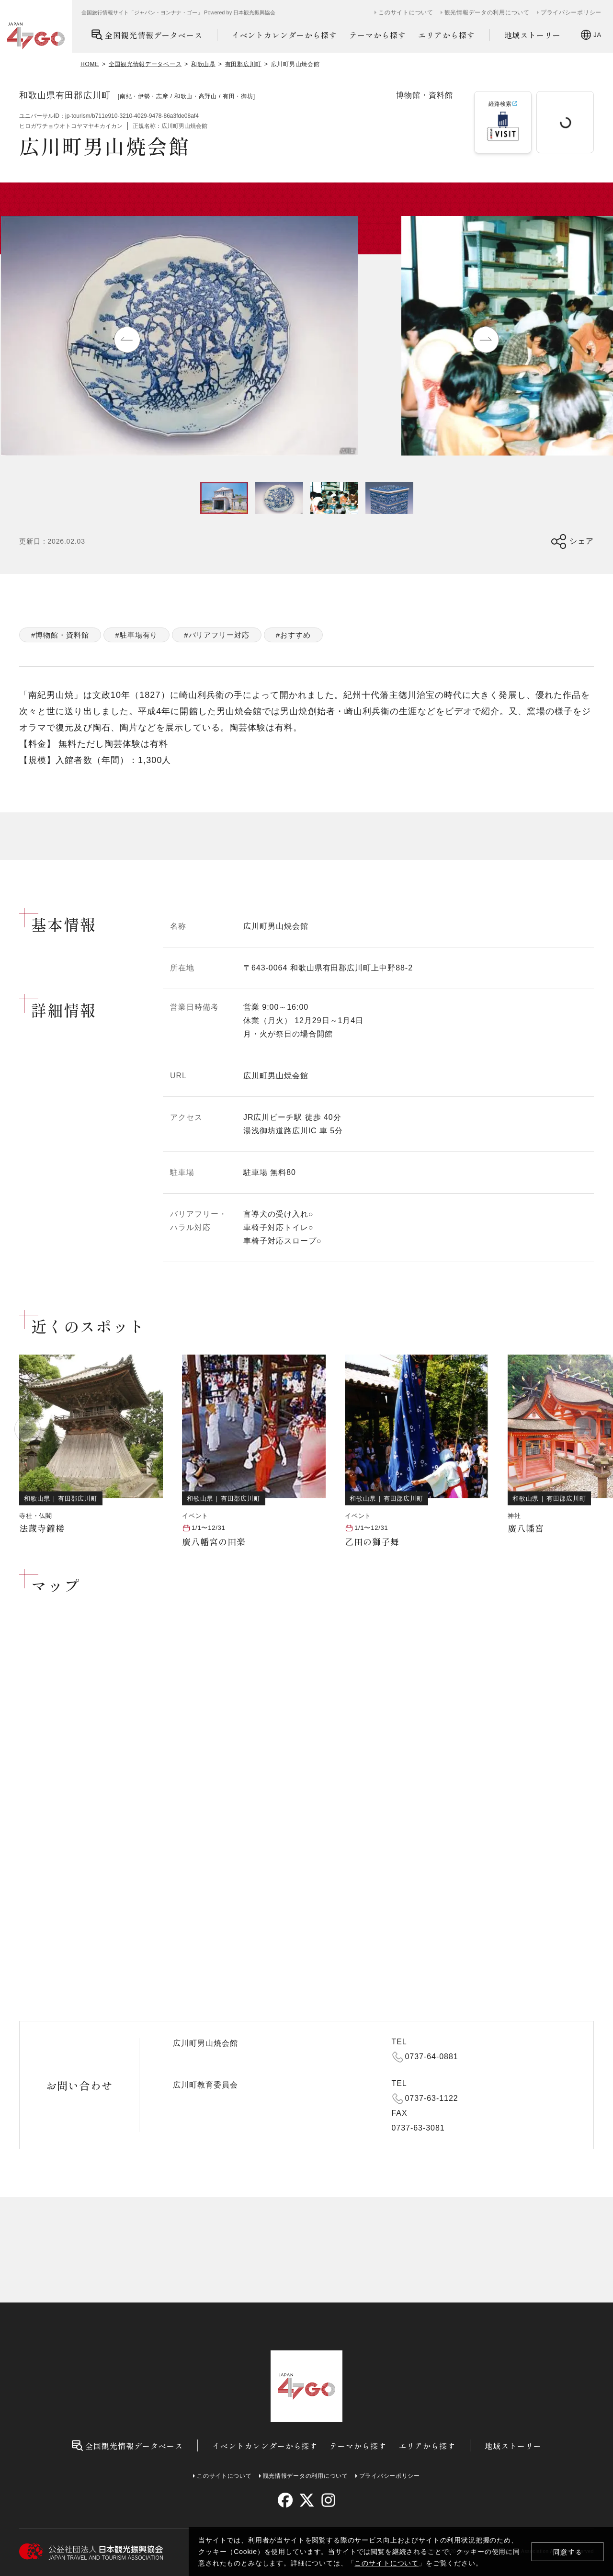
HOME (89, 64)
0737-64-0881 (431, 2056)
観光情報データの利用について (487, 12)
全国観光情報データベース (147, 35)
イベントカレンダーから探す (284, 35)
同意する (568, 2552)
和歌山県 (203, 64)
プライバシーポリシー (571, 12)
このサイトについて (386, 2563)
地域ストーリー (532, 35)
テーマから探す (377, 35)
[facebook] (285, 2500)
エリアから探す (446, 35)
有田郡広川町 (243, 64)
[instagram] (328, 2500)
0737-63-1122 (431, 2098)
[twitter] (306, 2500)
